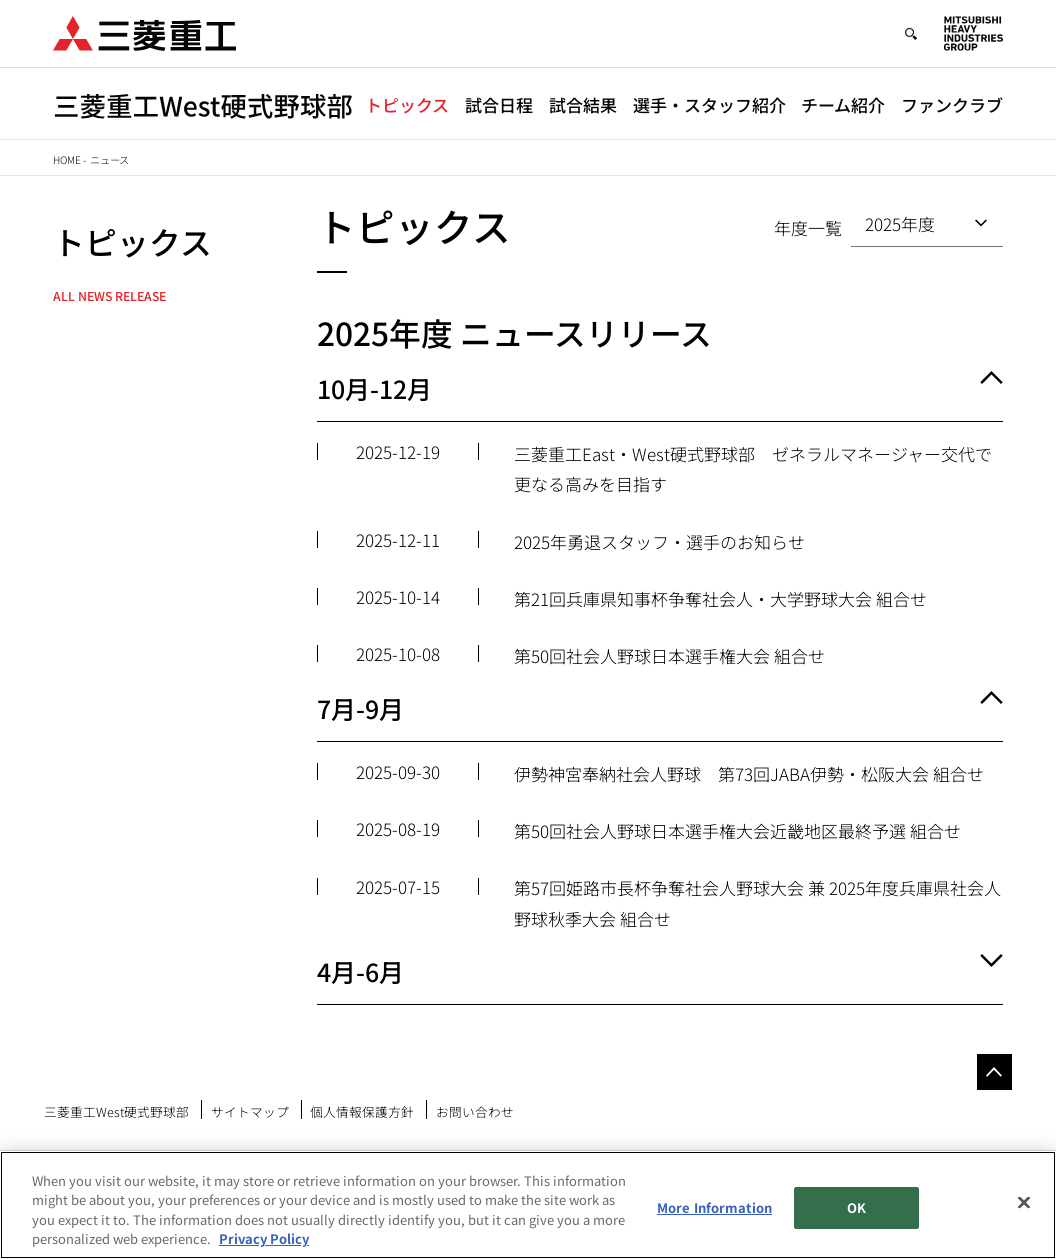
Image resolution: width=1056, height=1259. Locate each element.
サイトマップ (250, 1111)
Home (67, 159)
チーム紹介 (843, 104)
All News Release (109, 296)
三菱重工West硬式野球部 (116, 1111)
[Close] (1024, 1202)
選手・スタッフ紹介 (709, 104)
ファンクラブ (952, 104)
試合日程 (499, 104)
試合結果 (583, 104)
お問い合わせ (475, 1111)
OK (856, 1207)
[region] (528, 1205)
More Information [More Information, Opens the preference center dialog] (714, 1207)
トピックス (407, 104)
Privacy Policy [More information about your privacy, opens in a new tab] (264, 1238)
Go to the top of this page (994, 1071)
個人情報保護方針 (362, 1111)
